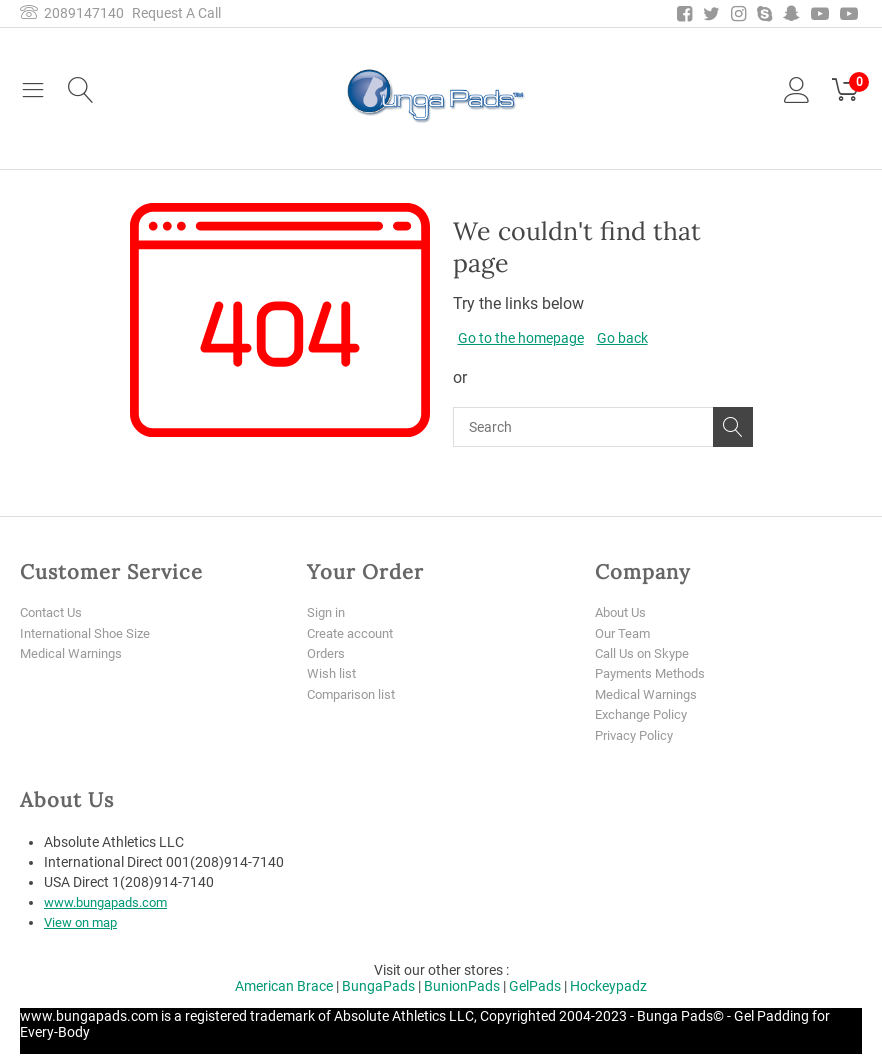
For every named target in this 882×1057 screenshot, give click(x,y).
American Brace (284, 989)
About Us (623, 612)
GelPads (535, 989)
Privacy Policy (638, 737)
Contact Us (54, 612)
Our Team (625, 633)
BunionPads (462, 989)
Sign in (327, 612)
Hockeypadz (608, 989)
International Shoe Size (91, 633)
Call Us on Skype (645, 654)
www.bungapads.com (113, 905)
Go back (622, 338)
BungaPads (378, 989)
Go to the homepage (521, 338)
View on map (84, 925)
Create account (354, 633)
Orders (328, 654)
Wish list (332, 675)
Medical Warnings (75, 654)
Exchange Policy (645, 716)
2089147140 (72, 13)
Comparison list (355, 695)
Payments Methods (655, 675)
